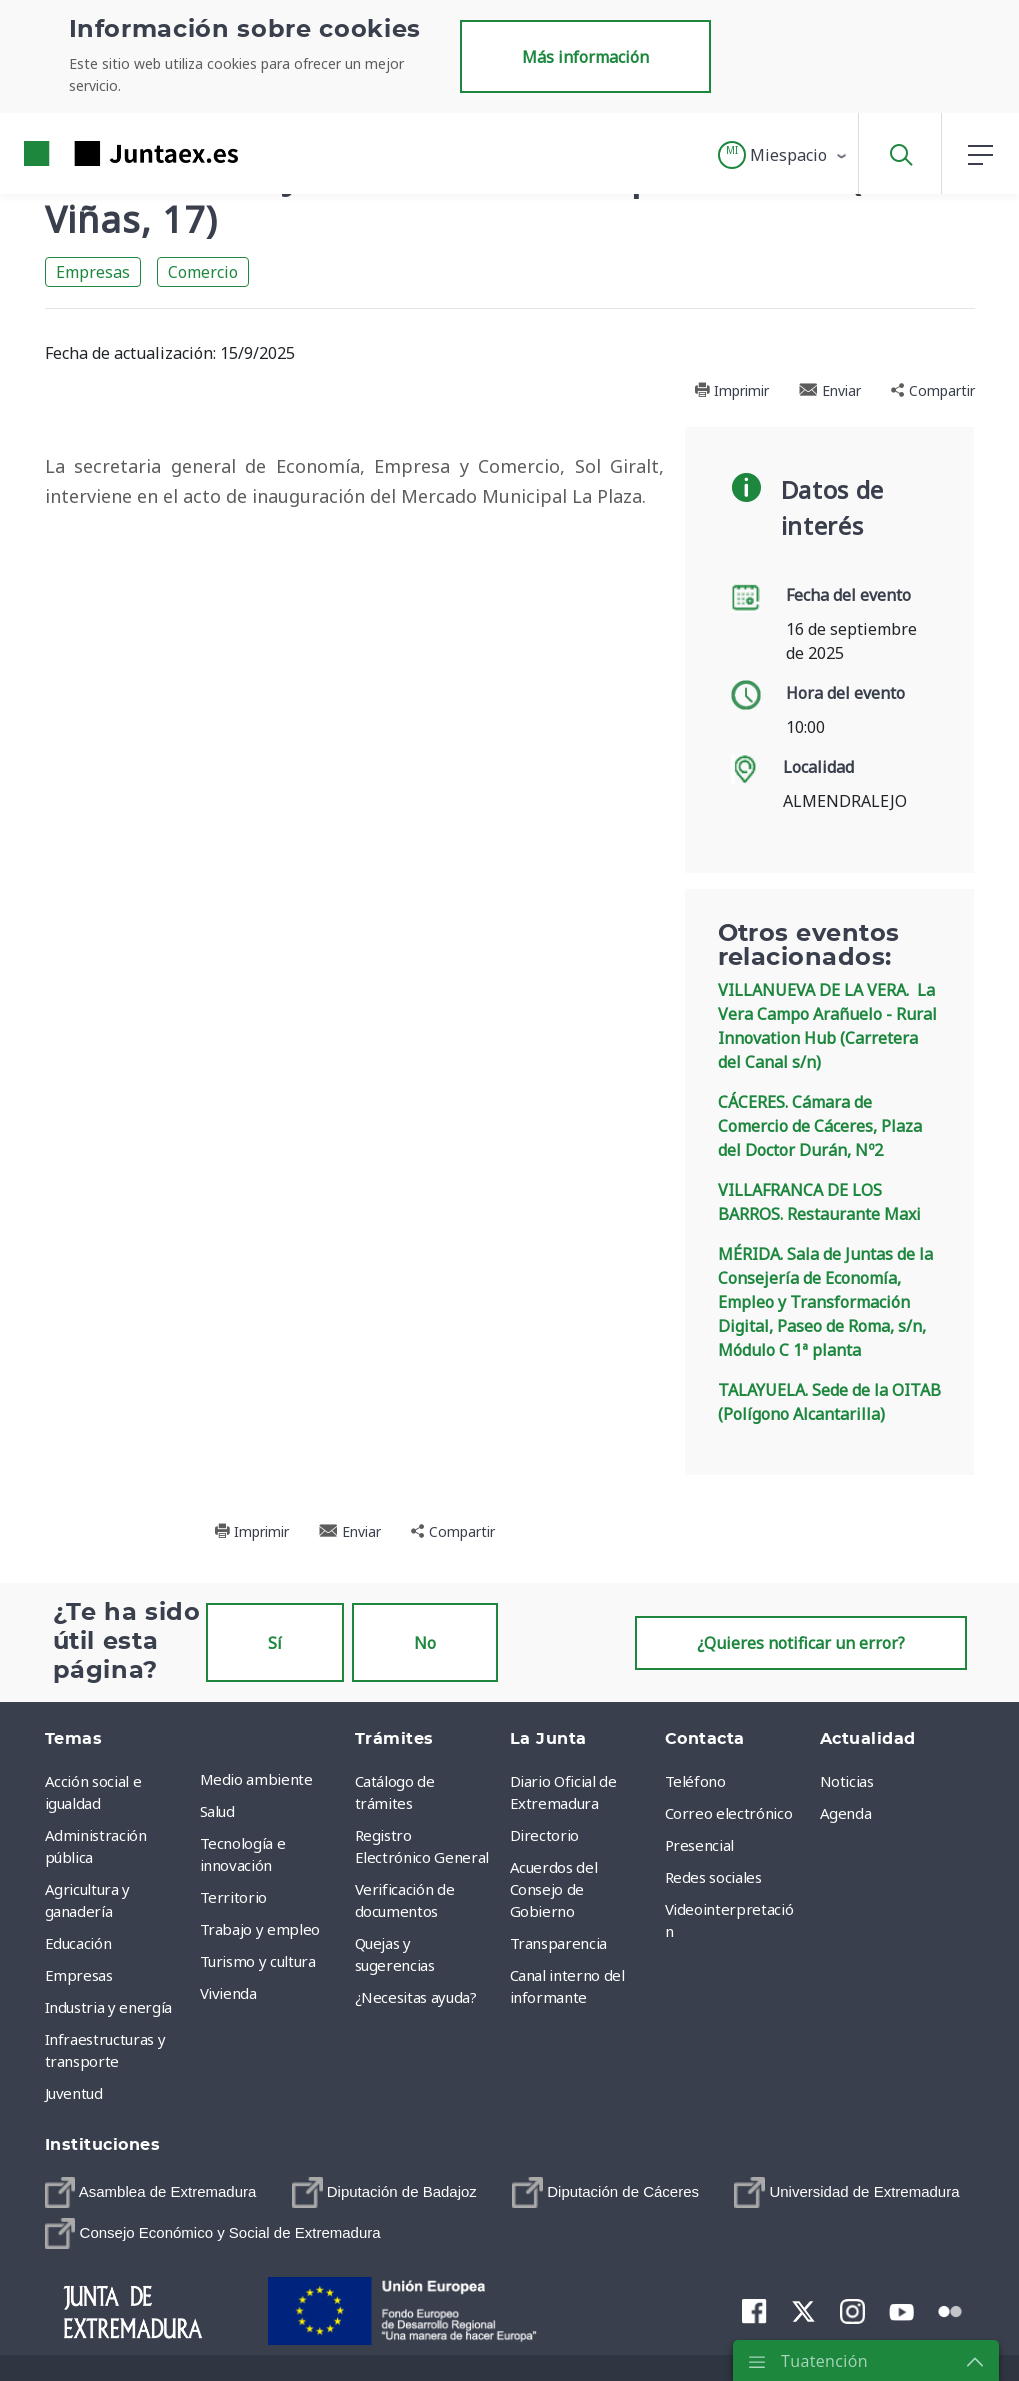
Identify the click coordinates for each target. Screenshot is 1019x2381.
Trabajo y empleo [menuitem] (260, 1929)
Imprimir (731, 390)
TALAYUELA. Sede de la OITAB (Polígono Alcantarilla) (829, 1402)
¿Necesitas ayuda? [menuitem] (416, 1997)
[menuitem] (151, 2192)
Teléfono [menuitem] (695, 1781)
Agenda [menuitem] (846, 1813)
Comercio (203, 272)
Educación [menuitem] (78, 1943)
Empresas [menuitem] (79, 1975)
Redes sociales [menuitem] (713, 1877)
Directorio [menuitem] (545, 1835)
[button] (783, 155)
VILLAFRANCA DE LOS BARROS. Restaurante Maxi (819, 1202)
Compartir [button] (933, 390)
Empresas (93, 272)
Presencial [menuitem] (700, 1845)
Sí (275, 1643)
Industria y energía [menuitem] (108, 2007)
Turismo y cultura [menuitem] (258, 1961)
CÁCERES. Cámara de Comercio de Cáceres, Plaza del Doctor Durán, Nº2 (820, 1126)
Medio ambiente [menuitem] (256, 1779)
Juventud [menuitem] (74, 2093)
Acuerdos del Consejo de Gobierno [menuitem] (554, 1889)
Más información (585, 57)
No (425, 1643)
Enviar (830, 390)
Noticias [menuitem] (847, 1781)
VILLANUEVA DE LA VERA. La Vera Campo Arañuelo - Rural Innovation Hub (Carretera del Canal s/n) (827, 1026)
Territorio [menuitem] (234, 1897)
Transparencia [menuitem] (558, 1943)
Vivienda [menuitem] (228, 1993)
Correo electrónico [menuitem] (729, 1813)
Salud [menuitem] (217, 1811)
